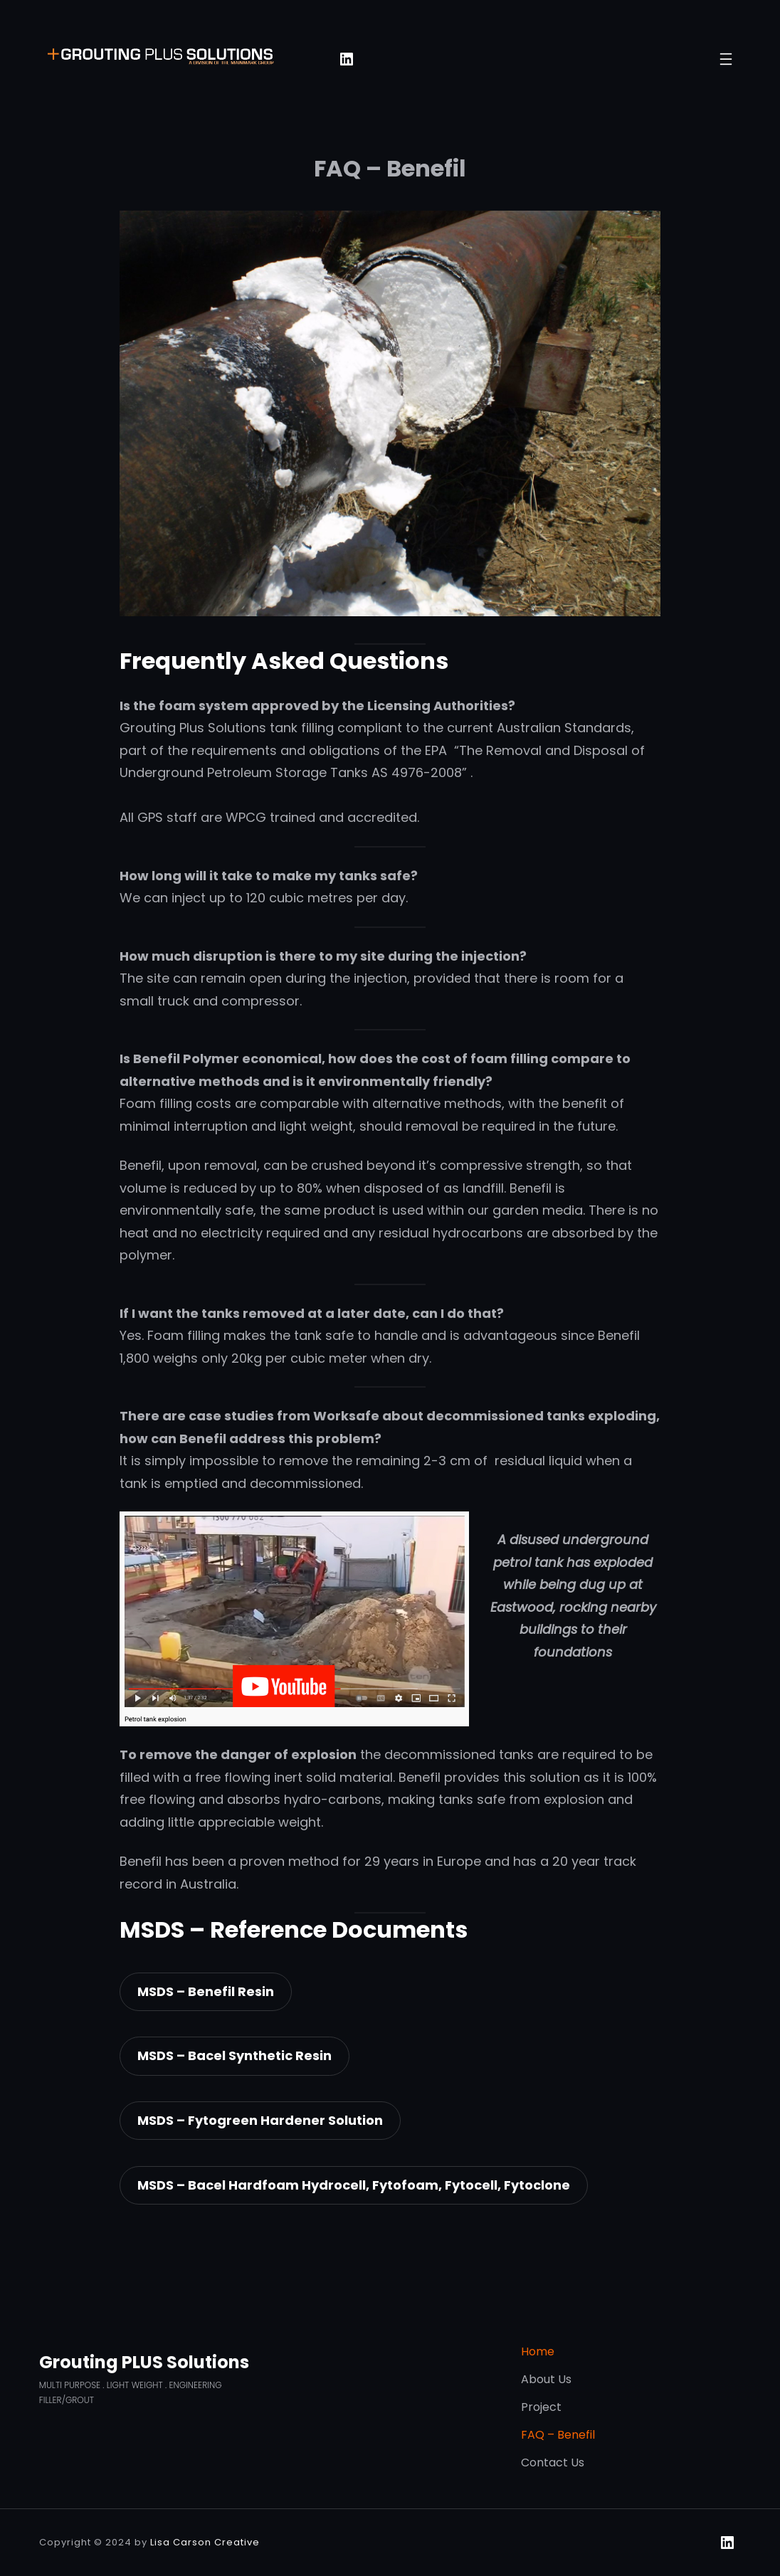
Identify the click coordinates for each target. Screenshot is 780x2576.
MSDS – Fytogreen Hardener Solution (260, 2120)
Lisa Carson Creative (205, 2542)
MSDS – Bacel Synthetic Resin (234, 2055)
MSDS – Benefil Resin (205, 1991)
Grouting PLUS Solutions (144, 2362)
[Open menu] (726, 59)
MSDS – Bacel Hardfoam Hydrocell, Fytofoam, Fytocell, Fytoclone (353, 2185)
